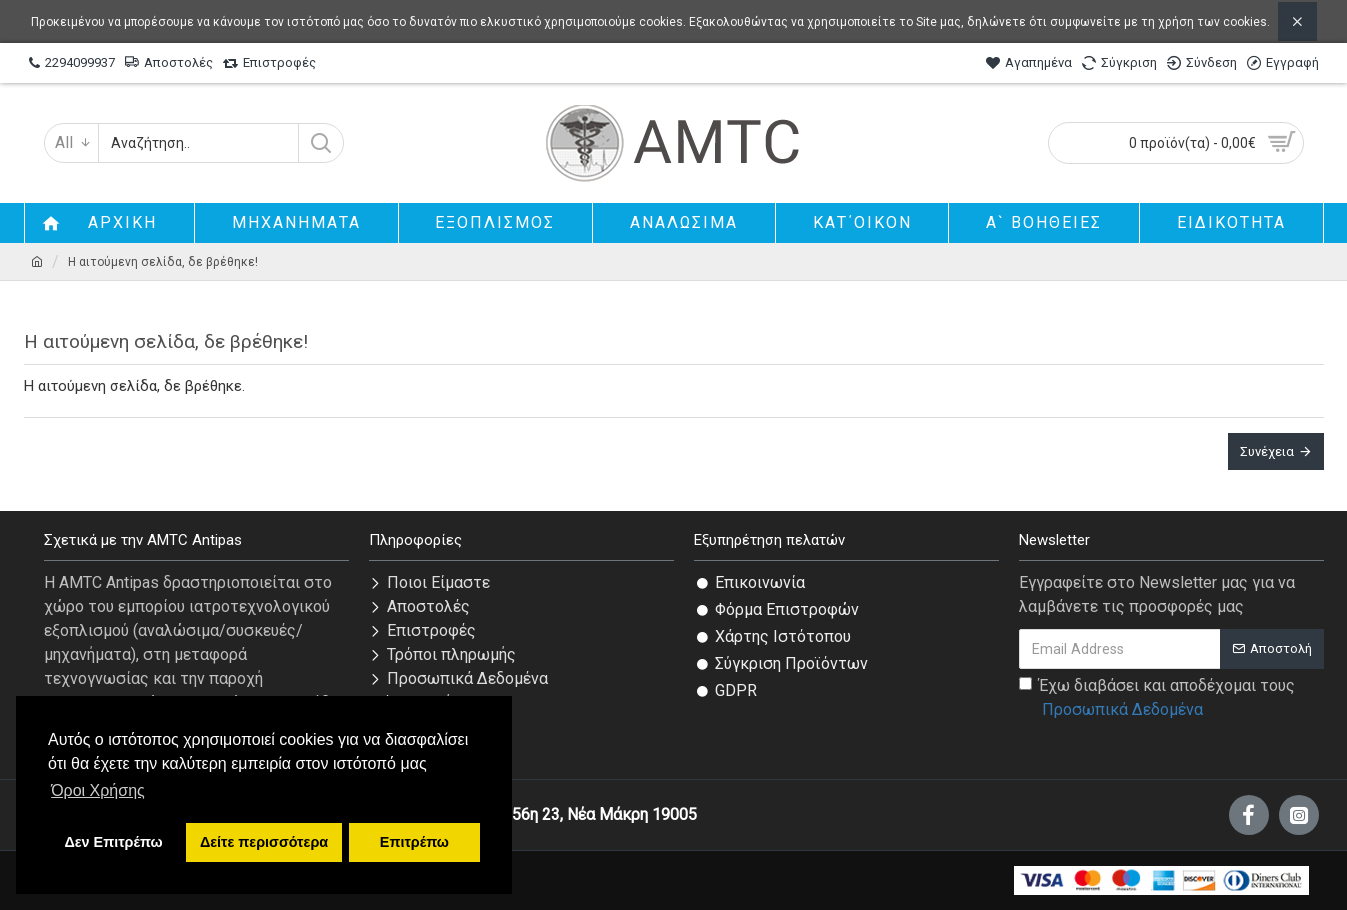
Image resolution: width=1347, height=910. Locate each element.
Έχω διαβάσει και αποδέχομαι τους (1157, 699)
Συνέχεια (1267, 451)
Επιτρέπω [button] (414, 842)
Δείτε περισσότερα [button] (264, 842)
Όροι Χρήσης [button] (98, 790)
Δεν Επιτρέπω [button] (113, 842)
